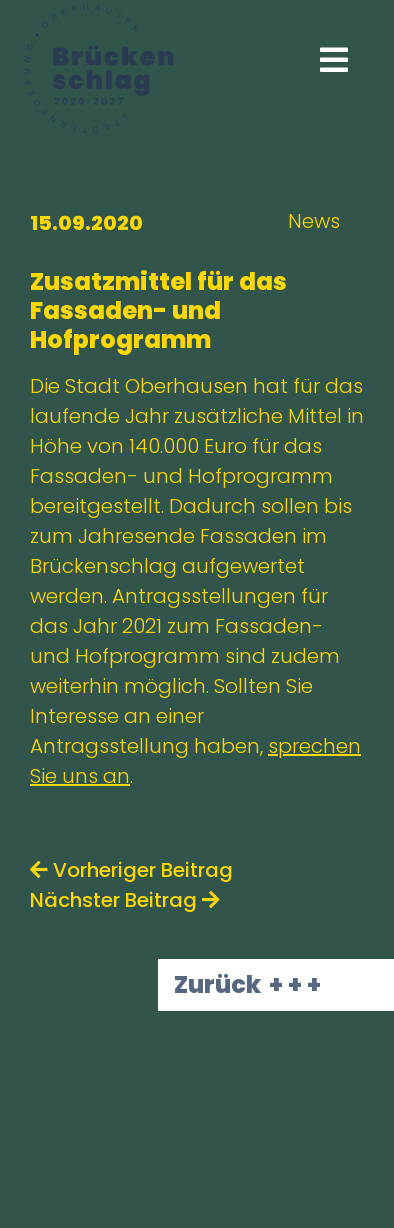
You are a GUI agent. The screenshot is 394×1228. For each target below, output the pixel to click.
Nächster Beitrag (125, 900)
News (314, 221)
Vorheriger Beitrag (131, 870)
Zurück (217, 984)
